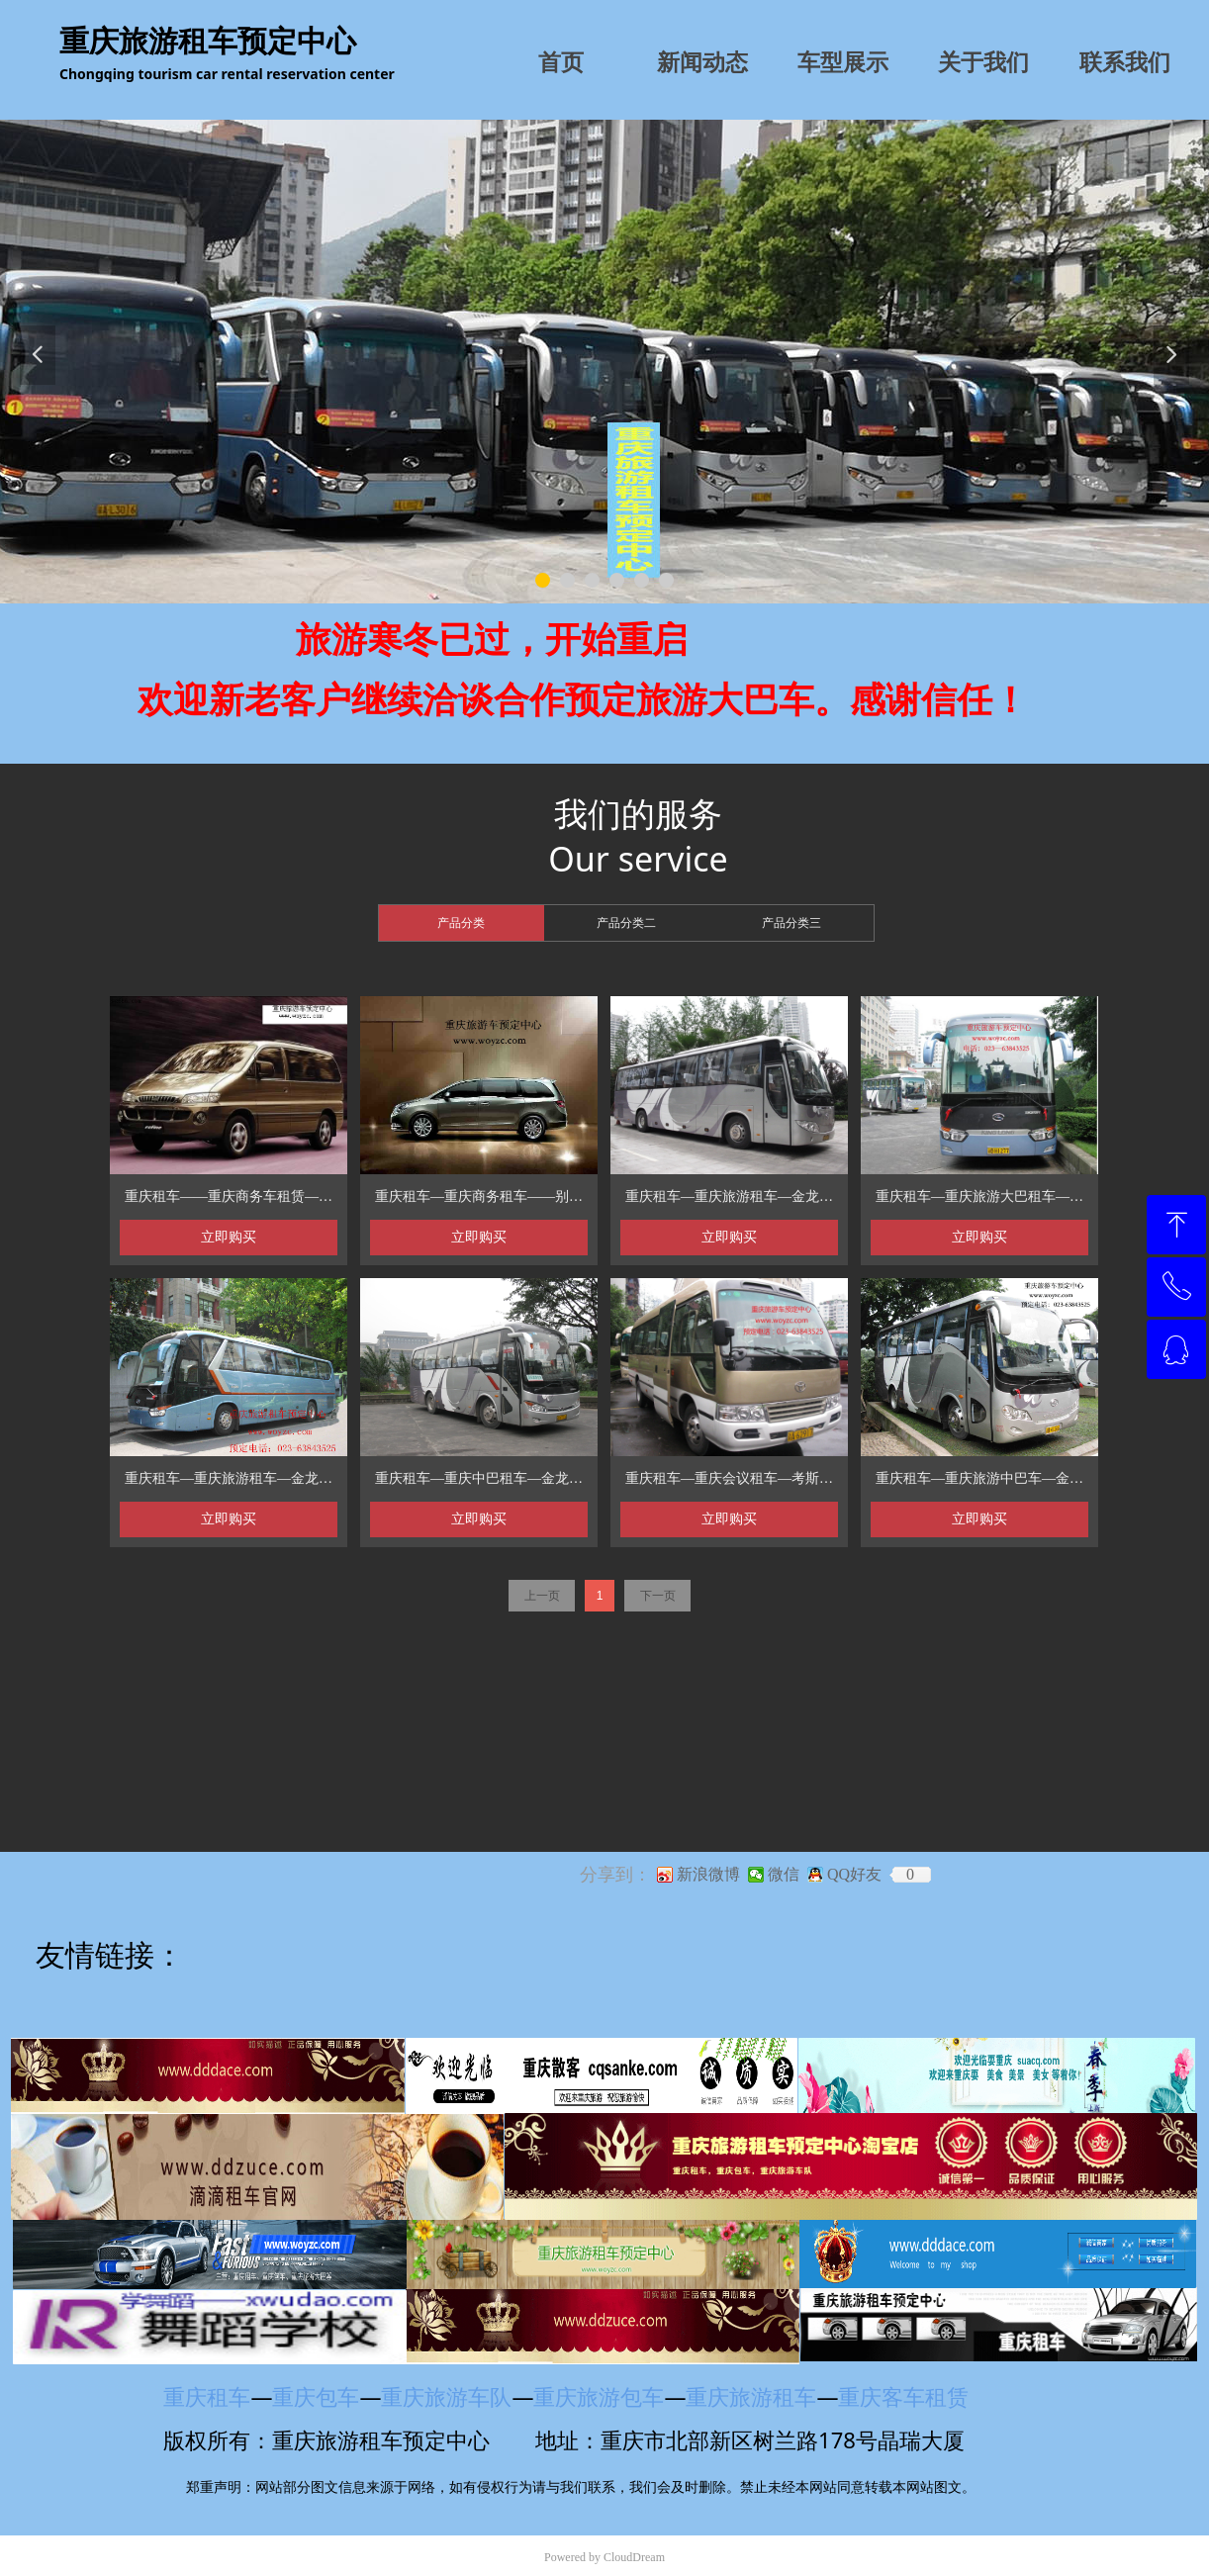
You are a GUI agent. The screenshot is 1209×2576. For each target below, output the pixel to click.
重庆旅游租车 (751, 2396)
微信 (783, 1875)
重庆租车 (206, 2396)
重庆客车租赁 (911, 2396)
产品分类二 (626, 923)
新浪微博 (708, 1875)
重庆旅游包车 (598, 2396)
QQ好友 (854, 1875)
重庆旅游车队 (446, 2396)
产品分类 (461, 923)
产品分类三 (791, 923)
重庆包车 (315, 2396)
